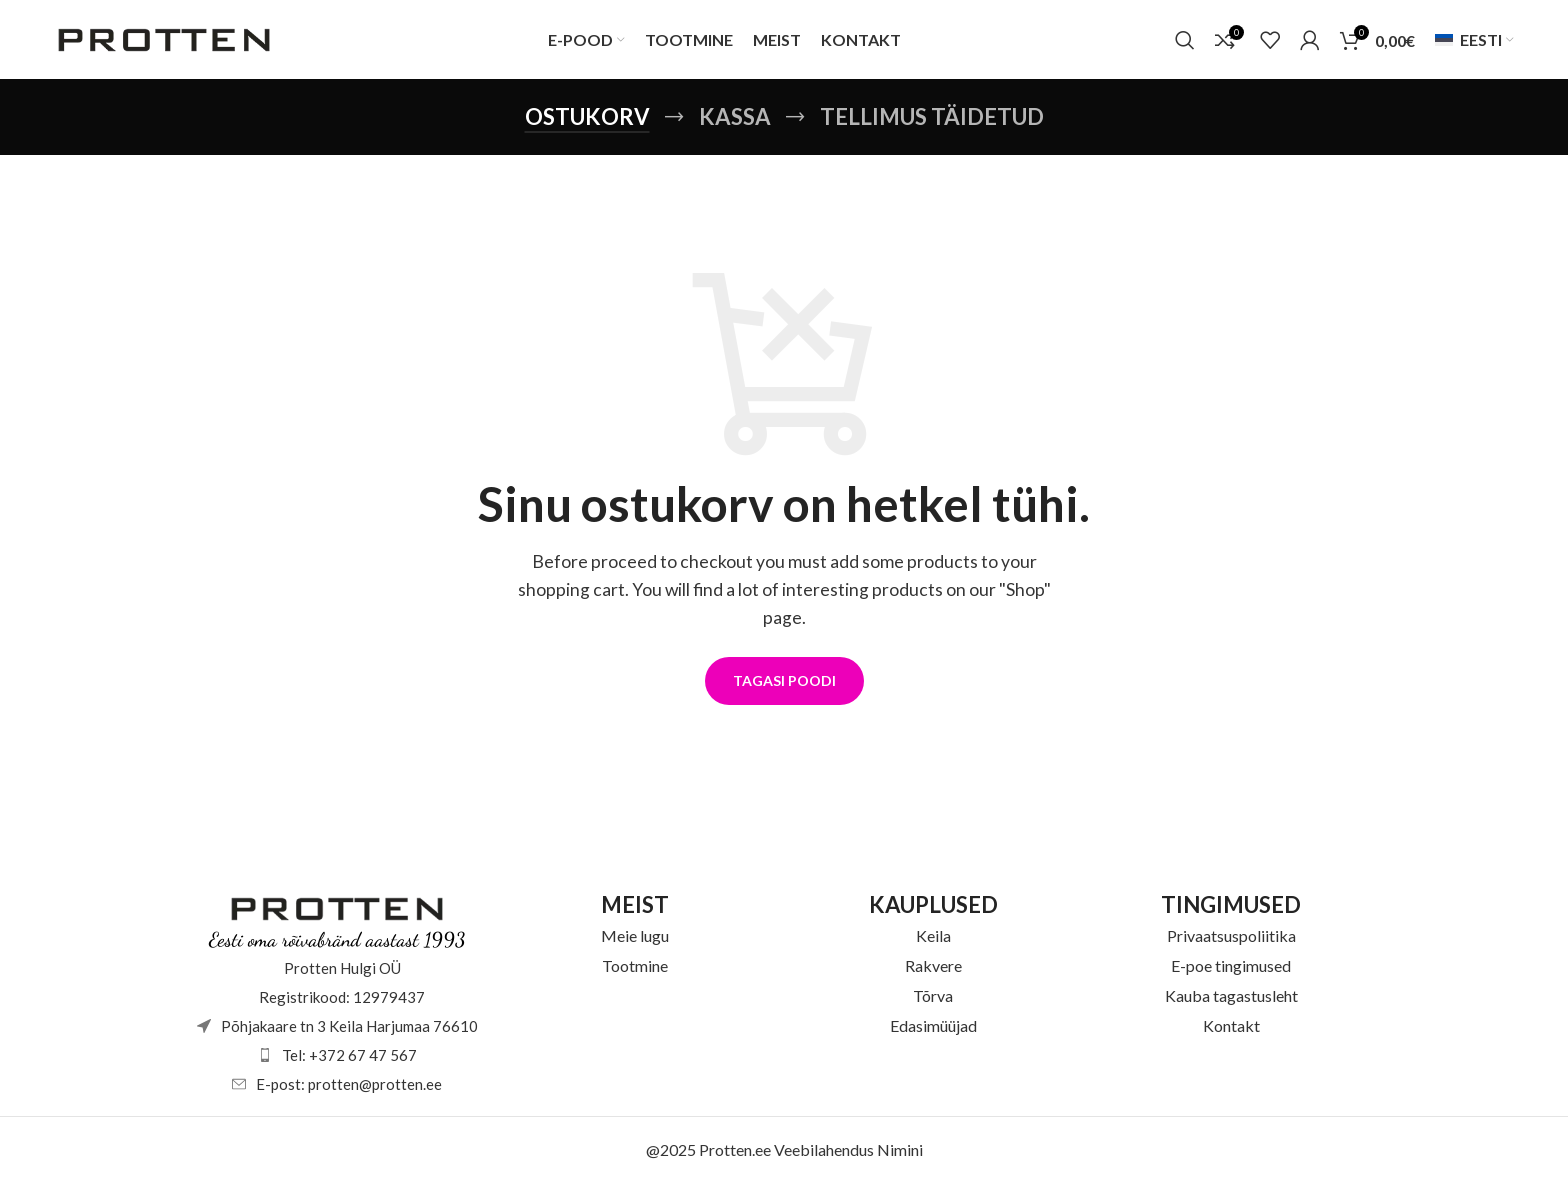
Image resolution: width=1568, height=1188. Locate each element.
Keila (933, 940)
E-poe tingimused (1231, 970)
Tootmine (635, 970)
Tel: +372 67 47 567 (349, 1060)
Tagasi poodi (784, 686)
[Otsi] (1185, 43)
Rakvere (933, 970)
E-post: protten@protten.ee (349, 1089)
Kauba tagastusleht (1231, 1000)
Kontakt (1231, 1030)
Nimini (900, 1154)
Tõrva (933, 1000)
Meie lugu (635, 940)
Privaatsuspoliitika (1231, 940)
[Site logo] (164, 40)
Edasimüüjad (933, 1030)
